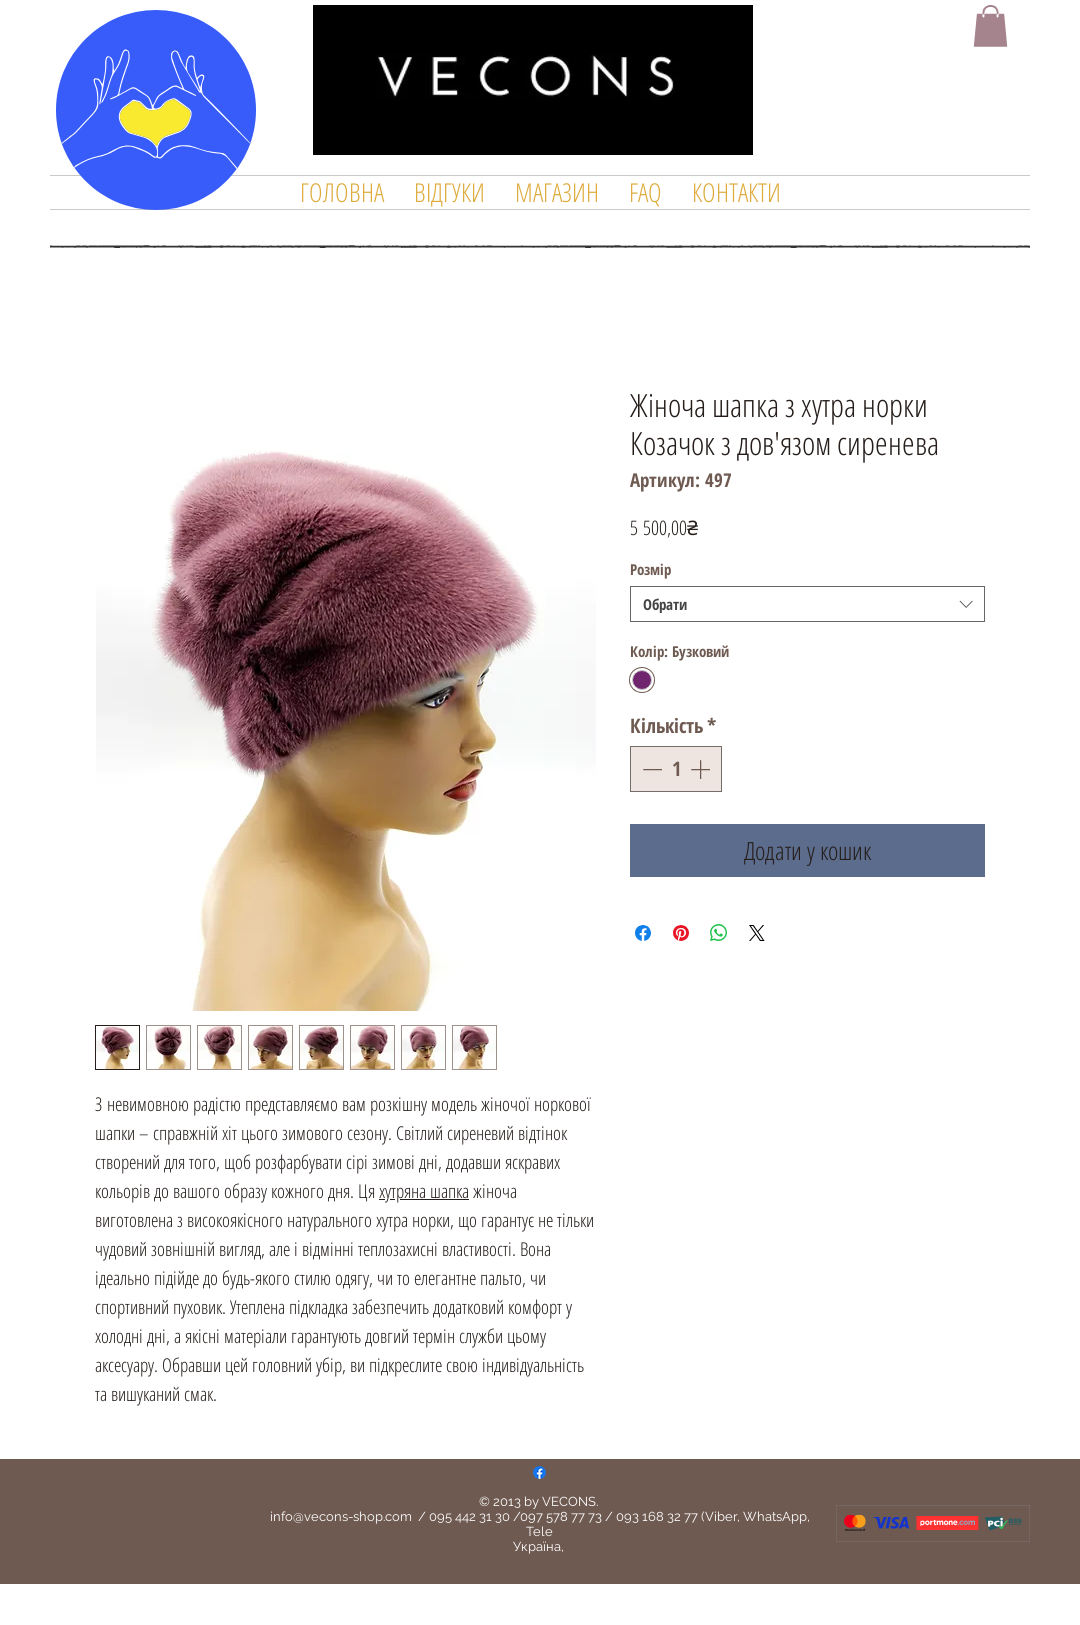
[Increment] (702, 769)
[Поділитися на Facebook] (643, 933)
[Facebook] (539, 1472)
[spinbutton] (676, 769)
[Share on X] (757, 933)
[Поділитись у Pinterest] (681, 933)
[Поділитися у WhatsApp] (719, 933)
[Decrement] (650, 769)
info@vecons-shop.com (341, 1516)
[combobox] (807, 604)
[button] (990, 26)
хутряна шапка (424, 1191)
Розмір (650, 569)
